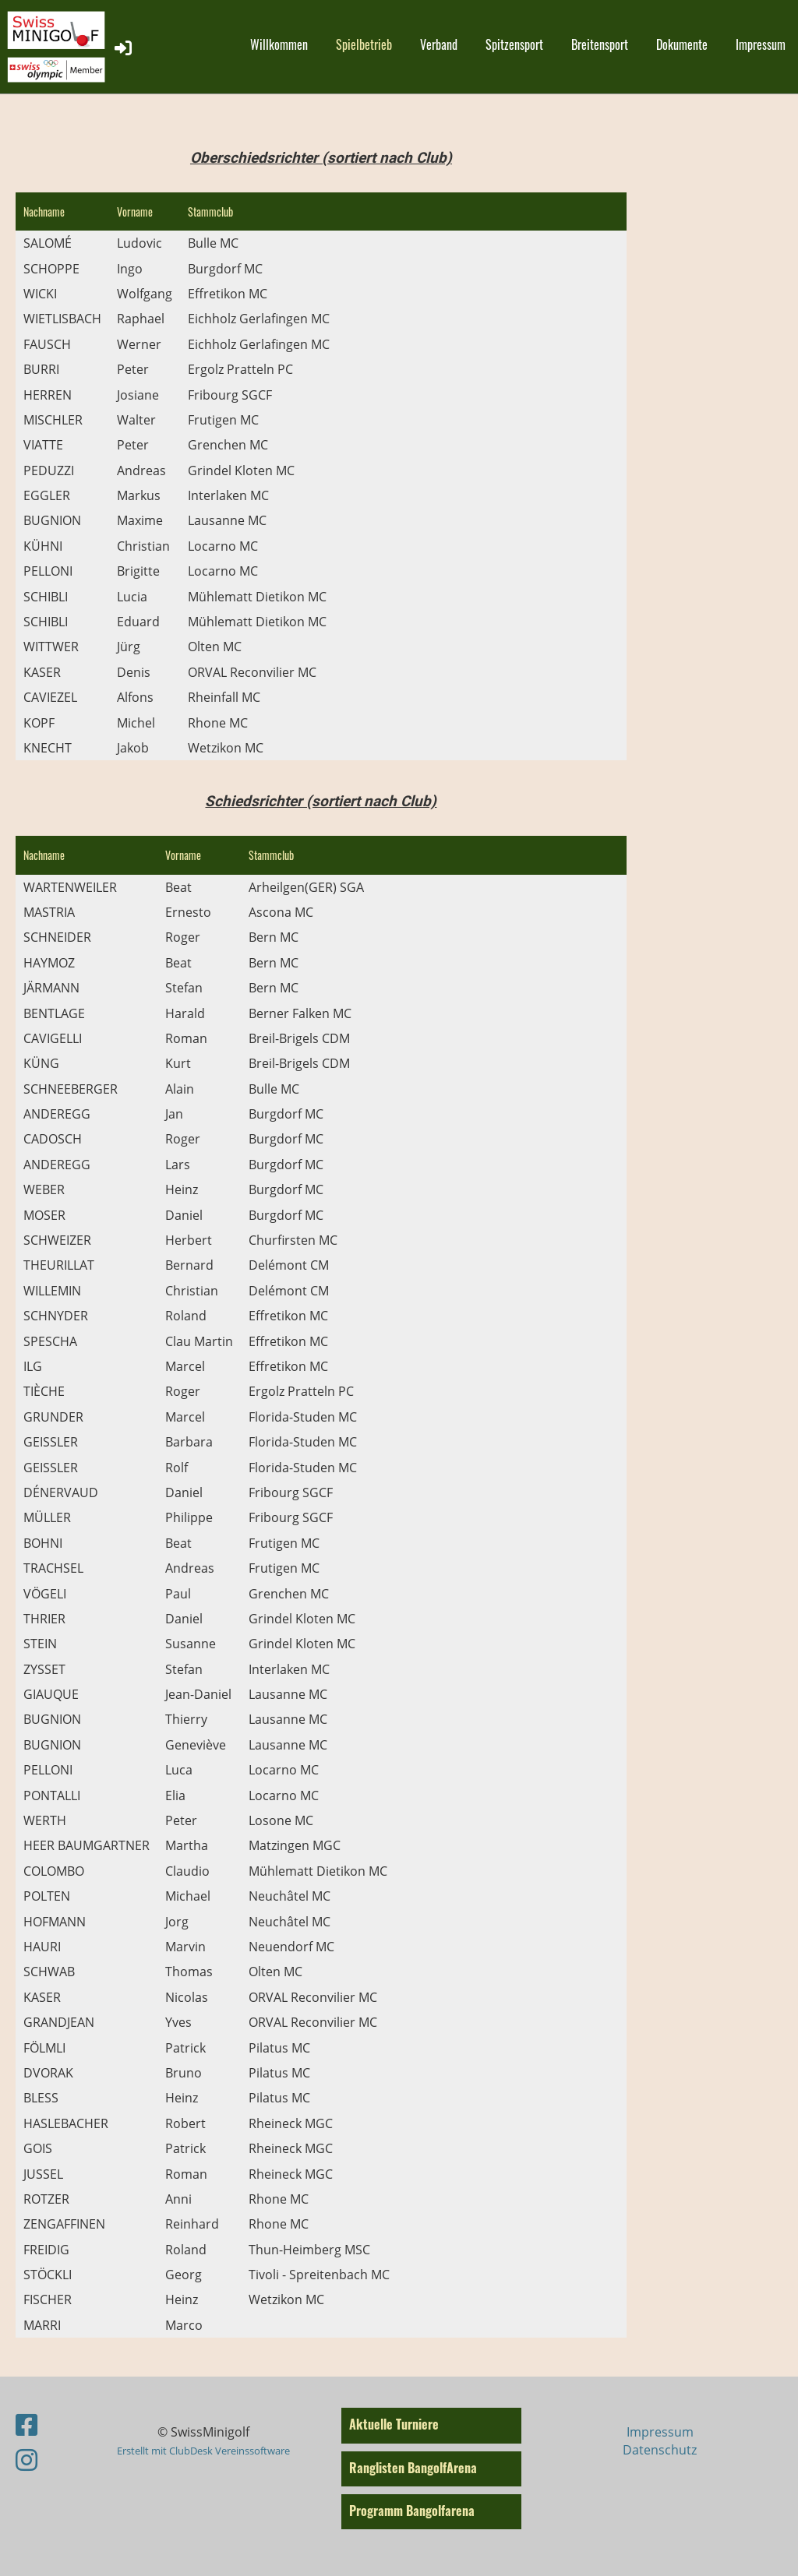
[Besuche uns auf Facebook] (26, 2424)
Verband (438, 44)
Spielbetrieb (364, 44)
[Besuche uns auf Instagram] (26, 2459)
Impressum (761, 44)
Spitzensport (514, 44)
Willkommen (279, 44)
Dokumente (682, 44)
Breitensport (599, 44)
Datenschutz (660, 2449)
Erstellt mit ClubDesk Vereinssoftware (203, 2451)
